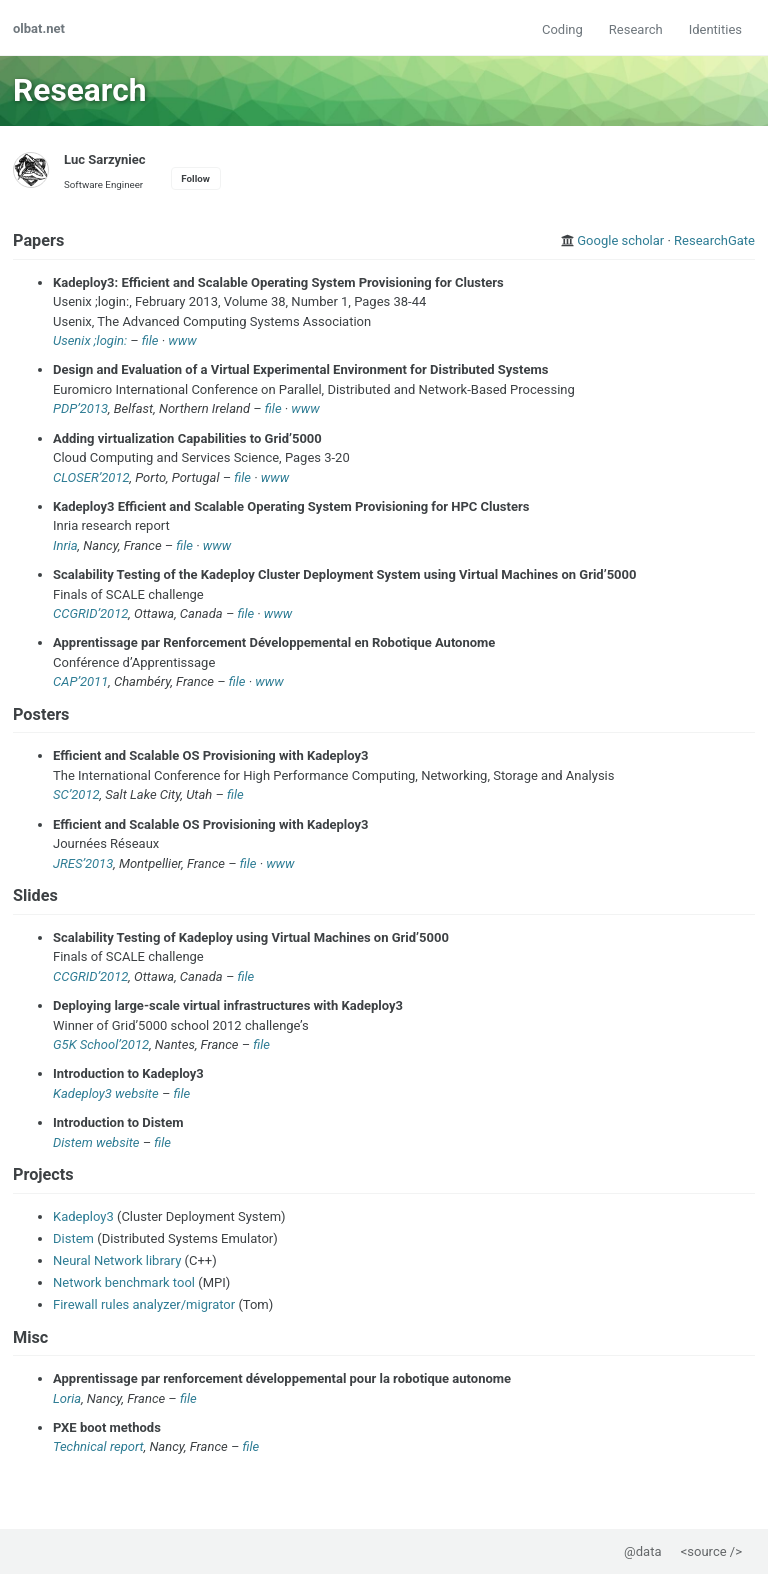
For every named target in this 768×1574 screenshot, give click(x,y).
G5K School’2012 (101, 1044)
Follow (195, 178)
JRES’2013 (83, 863)
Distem (73, 1238)
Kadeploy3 (83, 1216)
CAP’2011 (80, 681)
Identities (715, 29)
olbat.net (39, 28)
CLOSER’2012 (91, 477)
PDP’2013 (80, 408)
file (150, 340)
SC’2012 (76, 794)
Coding (562, 29)
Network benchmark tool (124, 1282)
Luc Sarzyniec (105, 159)
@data (642, 1551)
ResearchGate (714, 240)
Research (636, 29)
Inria (65, 545)
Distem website (96, 1142)
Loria (67, 1398)
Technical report (98, 1446)
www (182, 340)
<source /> (711, 1551)
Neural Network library (117, 1260)
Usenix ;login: (90, 340)
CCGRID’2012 (90, 613)
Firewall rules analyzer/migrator (144, 1304)
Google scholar (620, 240)
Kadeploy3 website (106, 1093)
